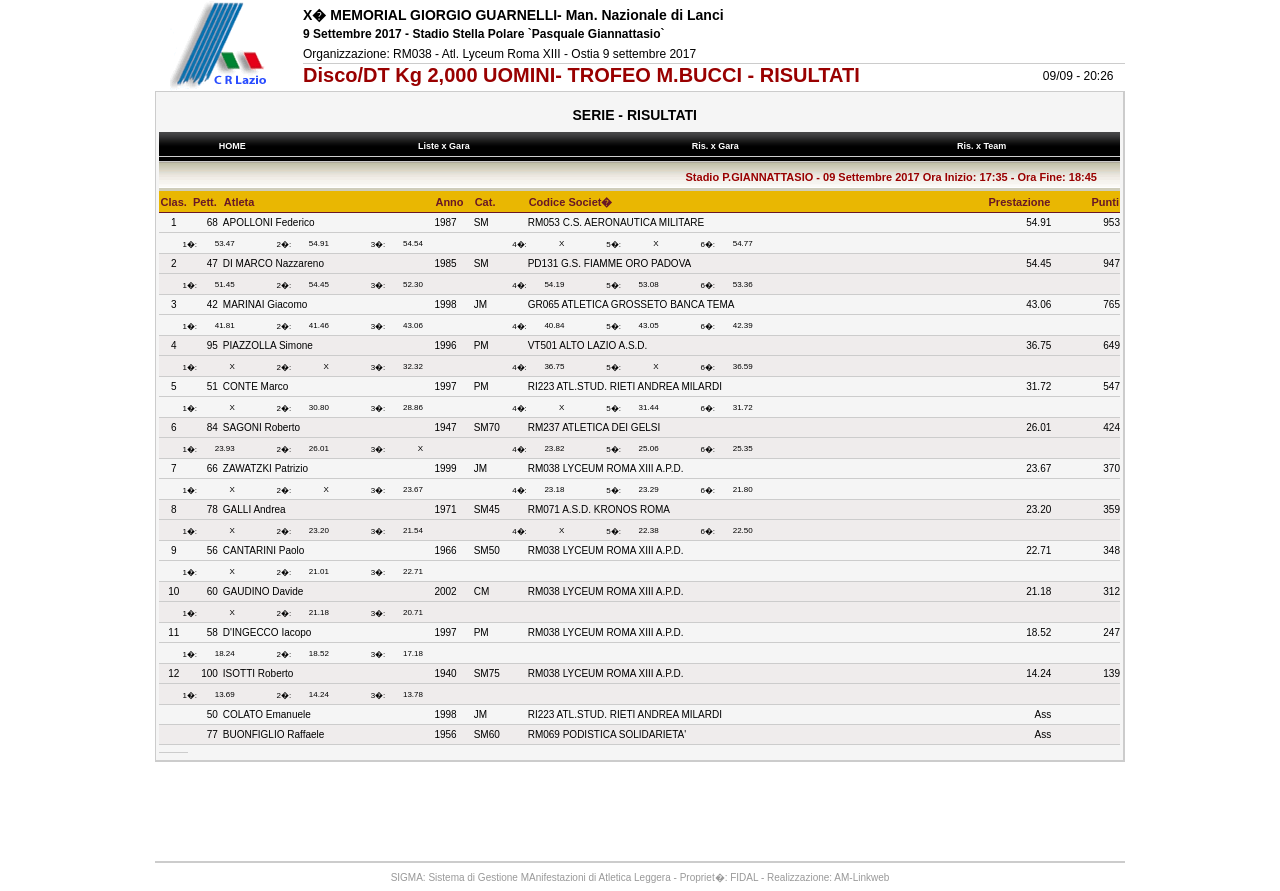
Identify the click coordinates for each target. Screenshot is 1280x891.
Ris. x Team (983, 146)
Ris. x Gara (717, 146)
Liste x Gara (447, 146)
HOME (232, 146)
